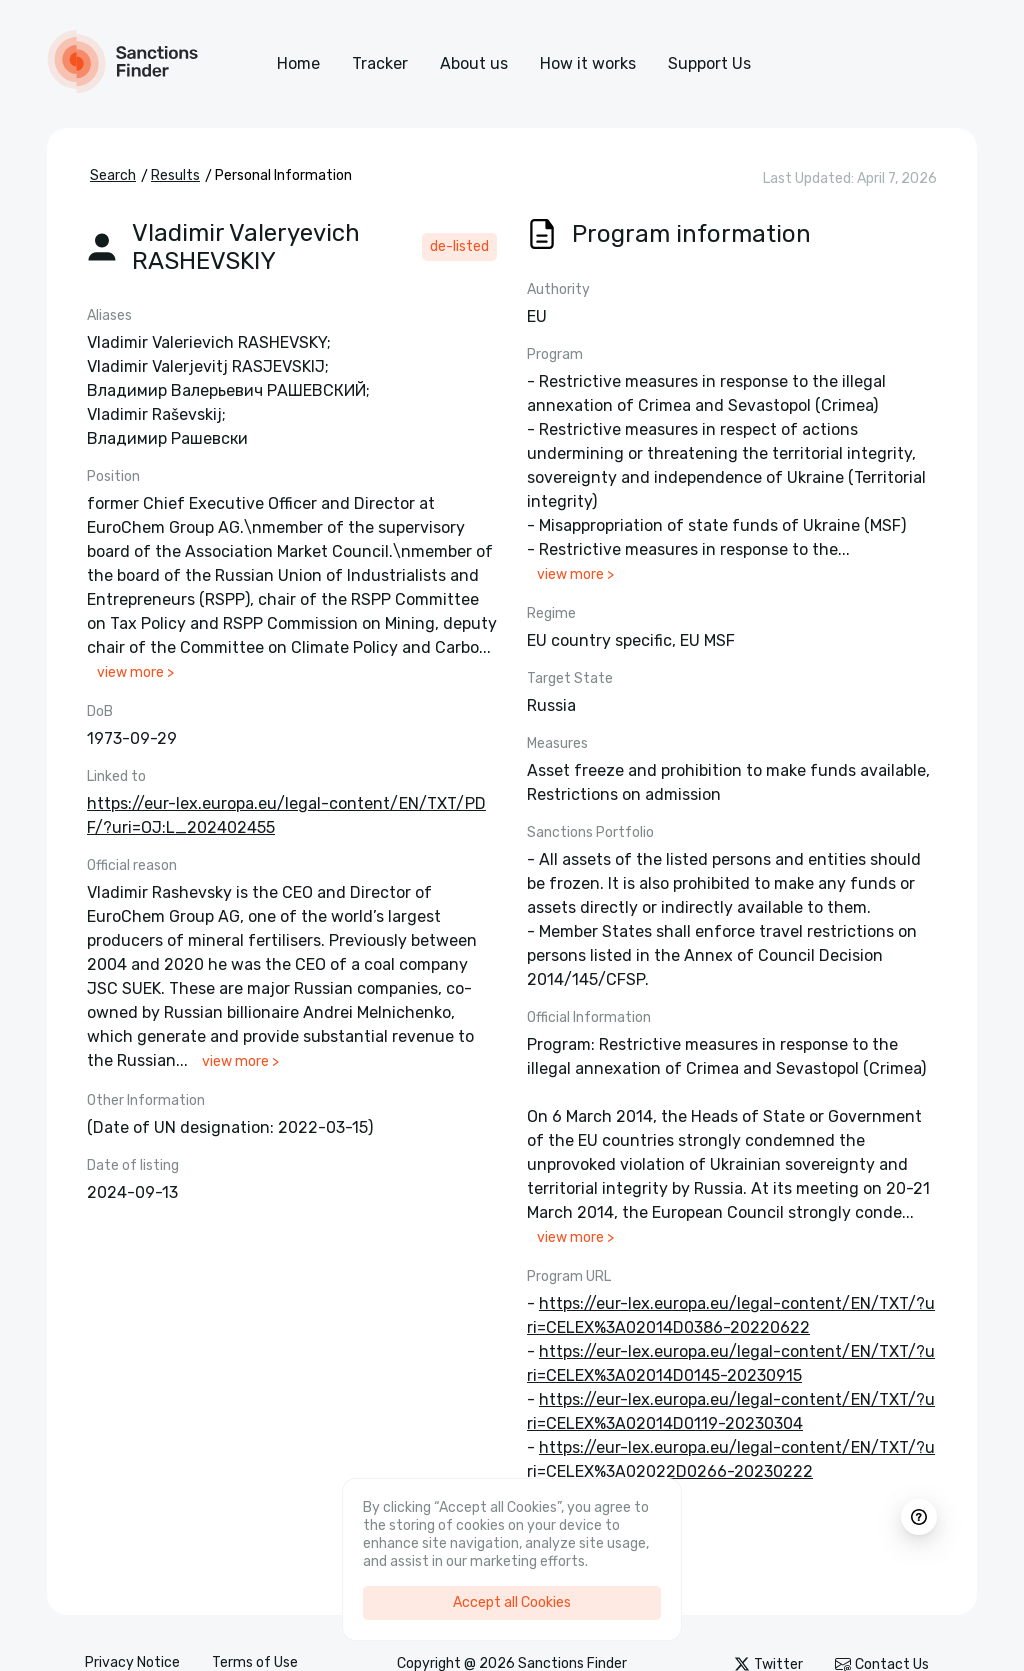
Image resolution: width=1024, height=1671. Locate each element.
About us (474, 63)
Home (298, 63)
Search (113, 175)
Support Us (709, 63)
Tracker (380, 63)
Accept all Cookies (512, 1602)
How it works (588, 63)
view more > (135, 672)
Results (175, 175)
